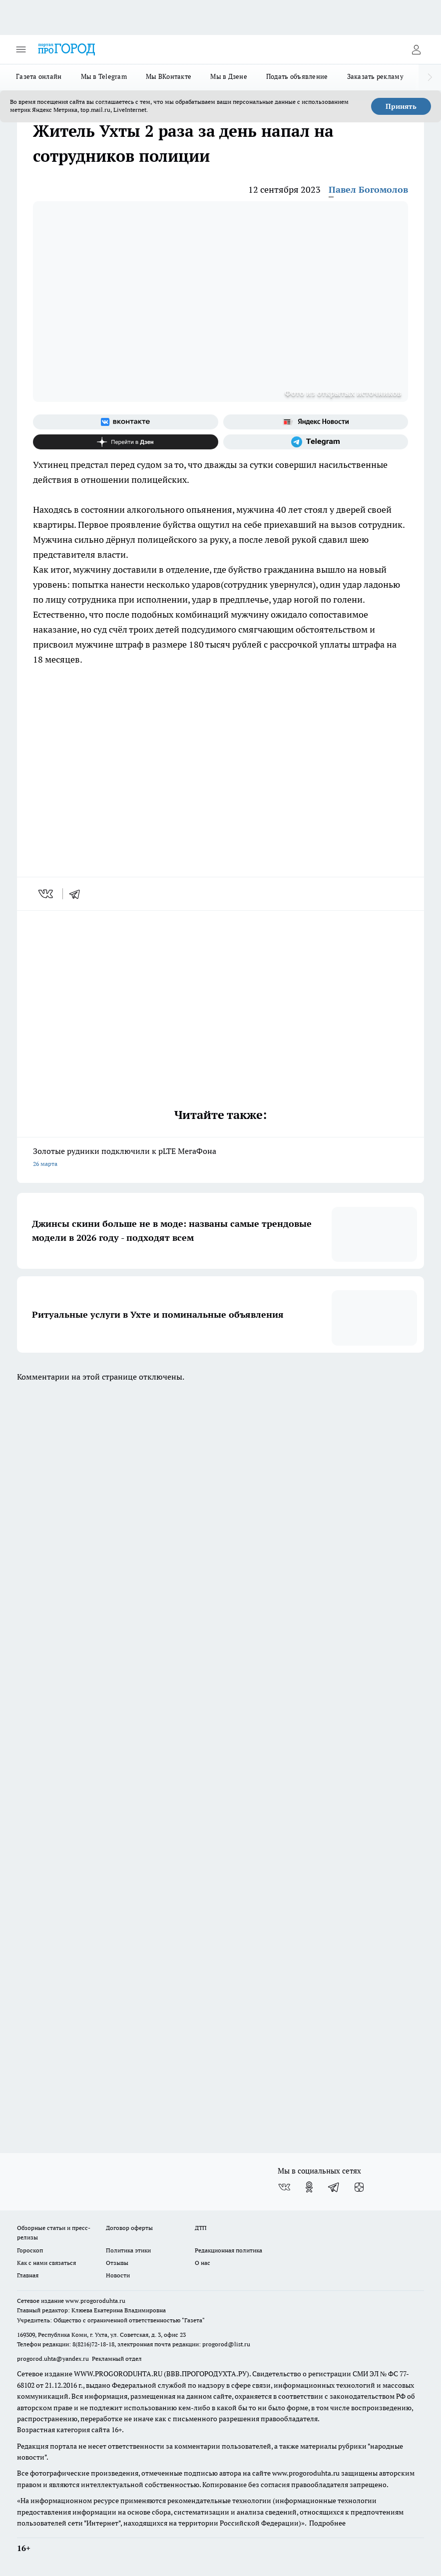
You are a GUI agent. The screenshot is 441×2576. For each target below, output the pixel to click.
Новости (118, 2275)
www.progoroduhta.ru (95, 2300)
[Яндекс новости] (316, 421)
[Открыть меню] (21, 49)
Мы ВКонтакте (168, 76)
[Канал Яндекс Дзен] (125, 441)
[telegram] (78, 894)
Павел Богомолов (368, 189)
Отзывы (117, 2262)
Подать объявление (297, 76)
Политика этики (128, 2250)
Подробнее (327, 2523)
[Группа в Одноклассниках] (309, 2187)
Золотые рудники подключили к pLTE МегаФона (220, 1158)
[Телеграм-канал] (316, 441)
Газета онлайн (39, 76)
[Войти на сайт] (416, 49)
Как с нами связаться (46, 2262)
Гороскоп (30, 2250)
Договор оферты (129, 2227)
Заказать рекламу (375, 76)
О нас (202, 2262)
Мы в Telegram (104, 76)
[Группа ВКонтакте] (125, 421)
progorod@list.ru (226, 2344)
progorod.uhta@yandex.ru (53, 2358)
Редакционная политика (228, 2250)
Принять (401, 106)
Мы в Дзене (228, 76)
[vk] (46, 894)
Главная (27, 2275)
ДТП (201, 2227)
